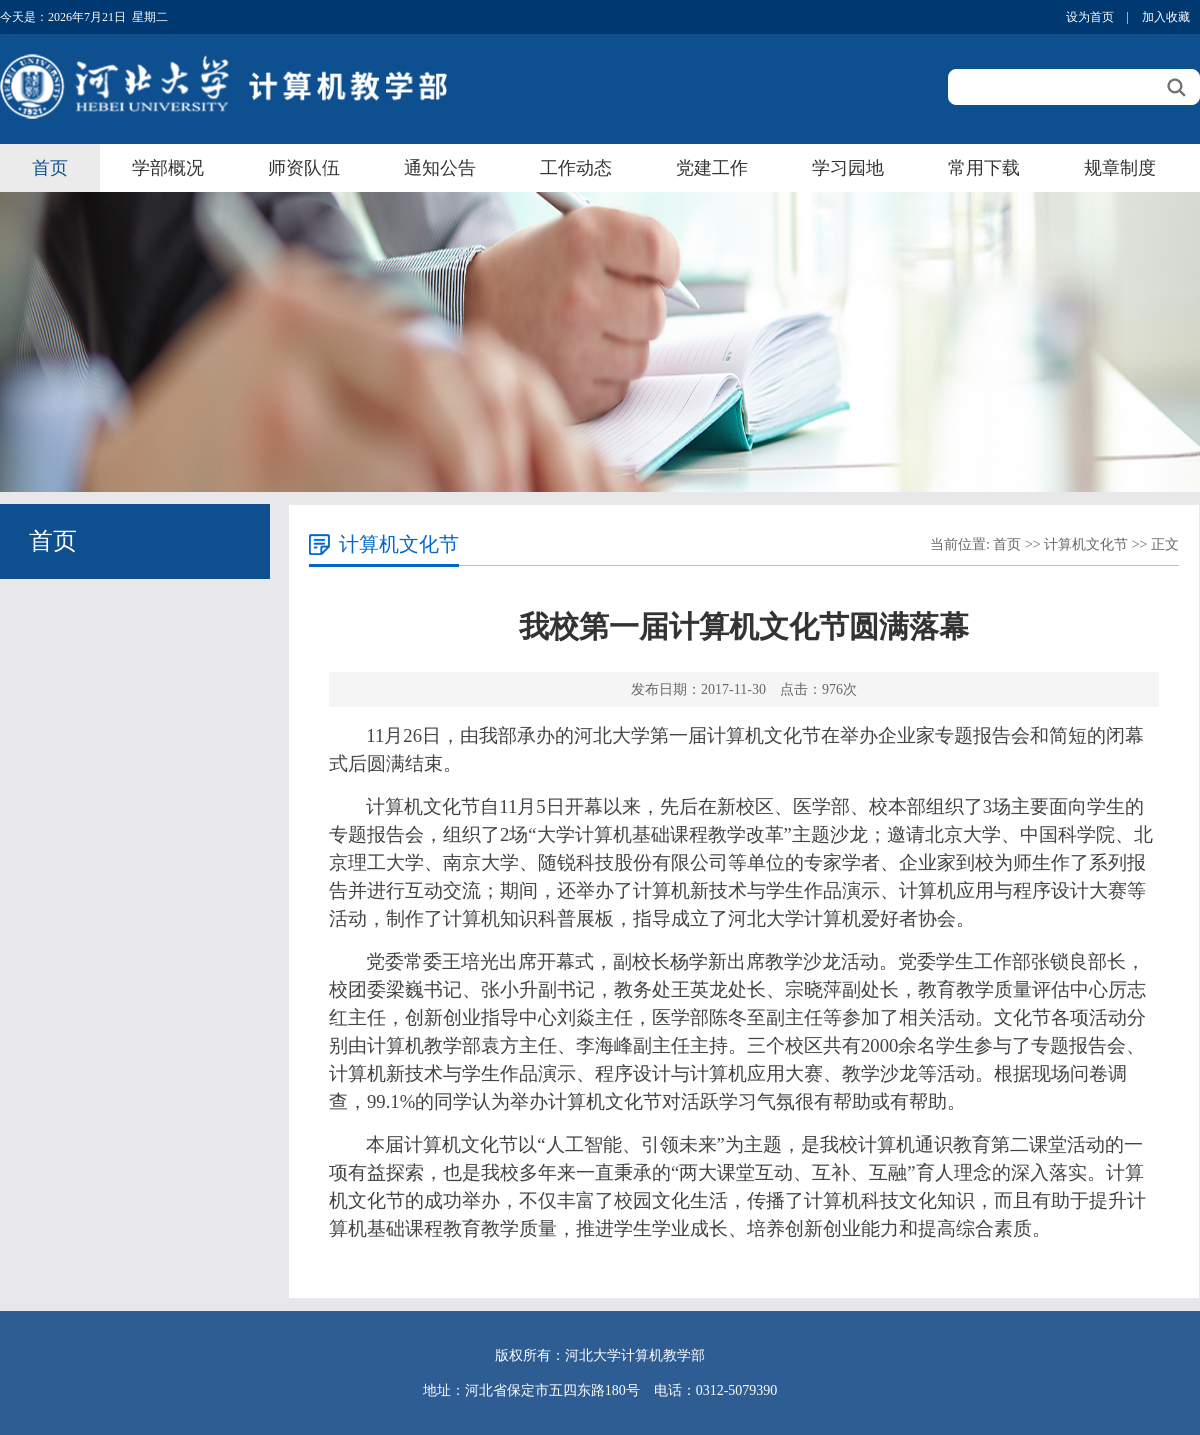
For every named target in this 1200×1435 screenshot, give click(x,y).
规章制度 (1120, 168)
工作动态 (576, 168)
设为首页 (1090, 17)
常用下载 (984, 168)
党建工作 (712, 168)
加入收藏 (1166, 17)
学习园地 (848, 168)
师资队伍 (304, 168)
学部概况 (168, 168)
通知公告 (440, 168)
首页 (50, 168)
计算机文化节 (1086, 544)
